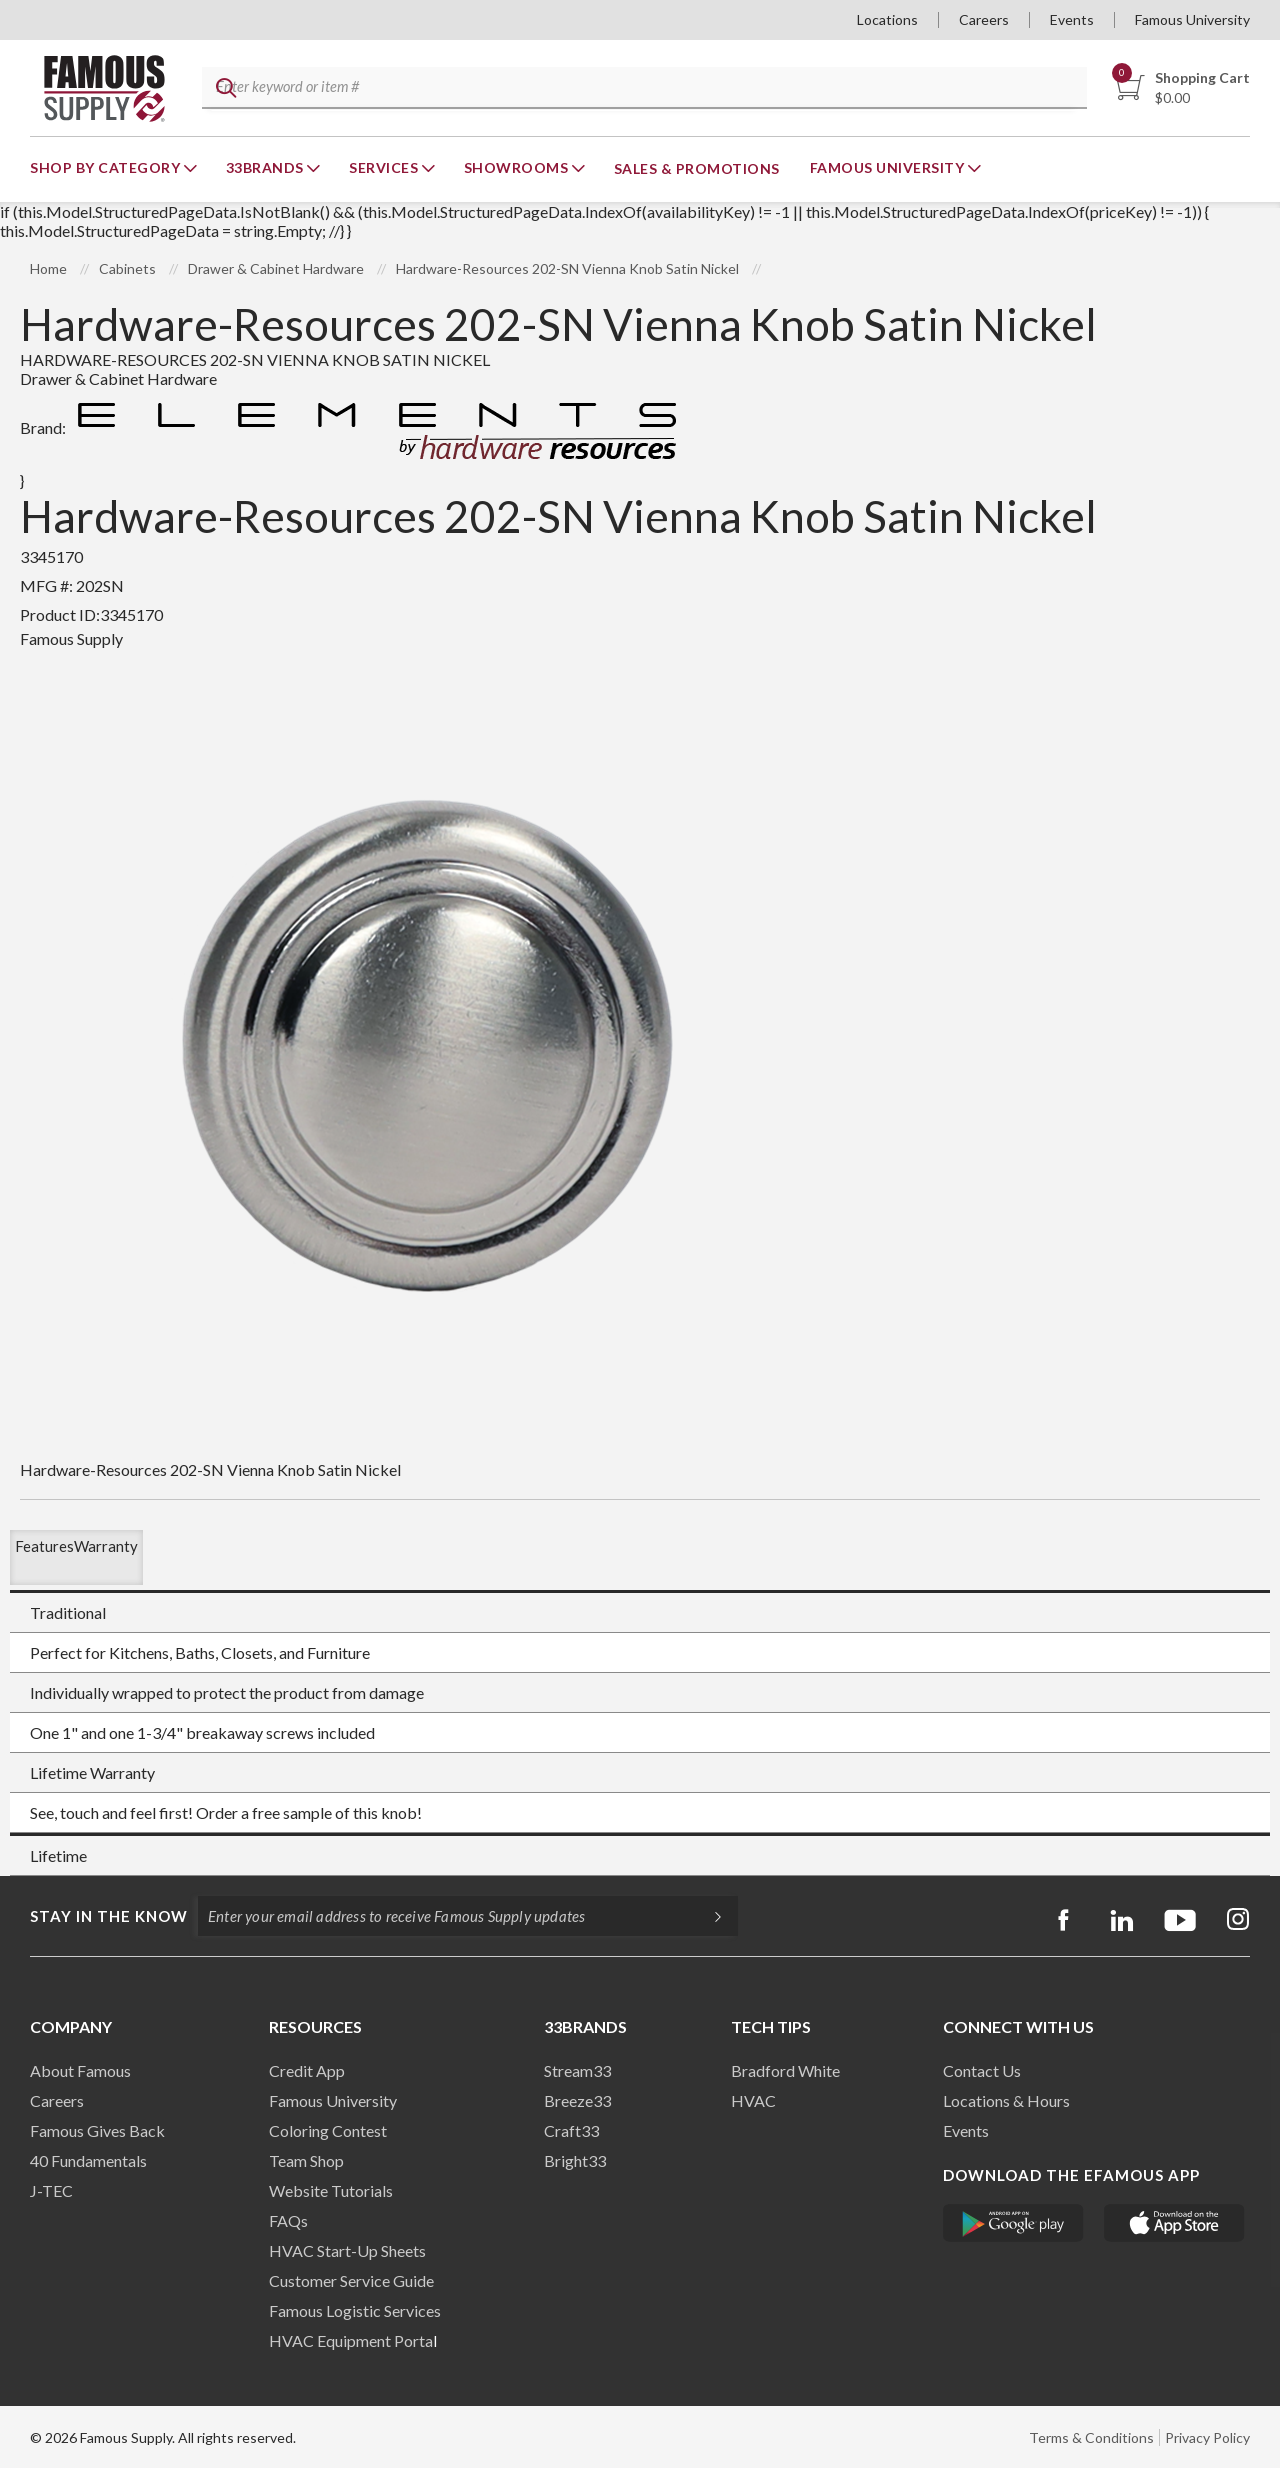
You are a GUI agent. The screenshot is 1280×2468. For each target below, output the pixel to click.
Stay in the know (109, 1916)
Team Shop (306, 2160)
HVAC (753, 2100)
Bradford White (785, 2070)
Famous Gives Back (97, 2130)
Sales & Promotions (697, 168)
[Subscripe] (708, 1916)
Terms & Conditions (1091, 2437)
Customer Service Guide (351, 2280)
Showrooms (518, 167)
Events (1072, 19)
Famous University (1192, 19)
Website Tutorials (331, 2190)
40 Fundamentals (88, 2160)
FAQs (288, 2220)
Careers (984, 19)
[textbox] (641, 88)
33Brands (267, 167)
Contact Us (982, 2070)
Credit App (307, 2070)
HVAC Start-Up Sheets (347, 2250)
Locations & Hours (1006, 2100)
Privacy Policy (1207, 2437)
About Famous (80, 2070)
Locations (887, 19)
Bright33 (575, 2160)
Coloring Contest (328, 2130)
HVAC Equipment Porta (351, 2340)
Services (385, 167)
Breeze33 (577, 2100)
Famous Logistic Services (355, 2310)
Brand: (353, 427)
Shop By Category (107, 167)
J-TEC (51, 2190)
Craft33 (571, 2130)
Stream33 (577, 2070)
